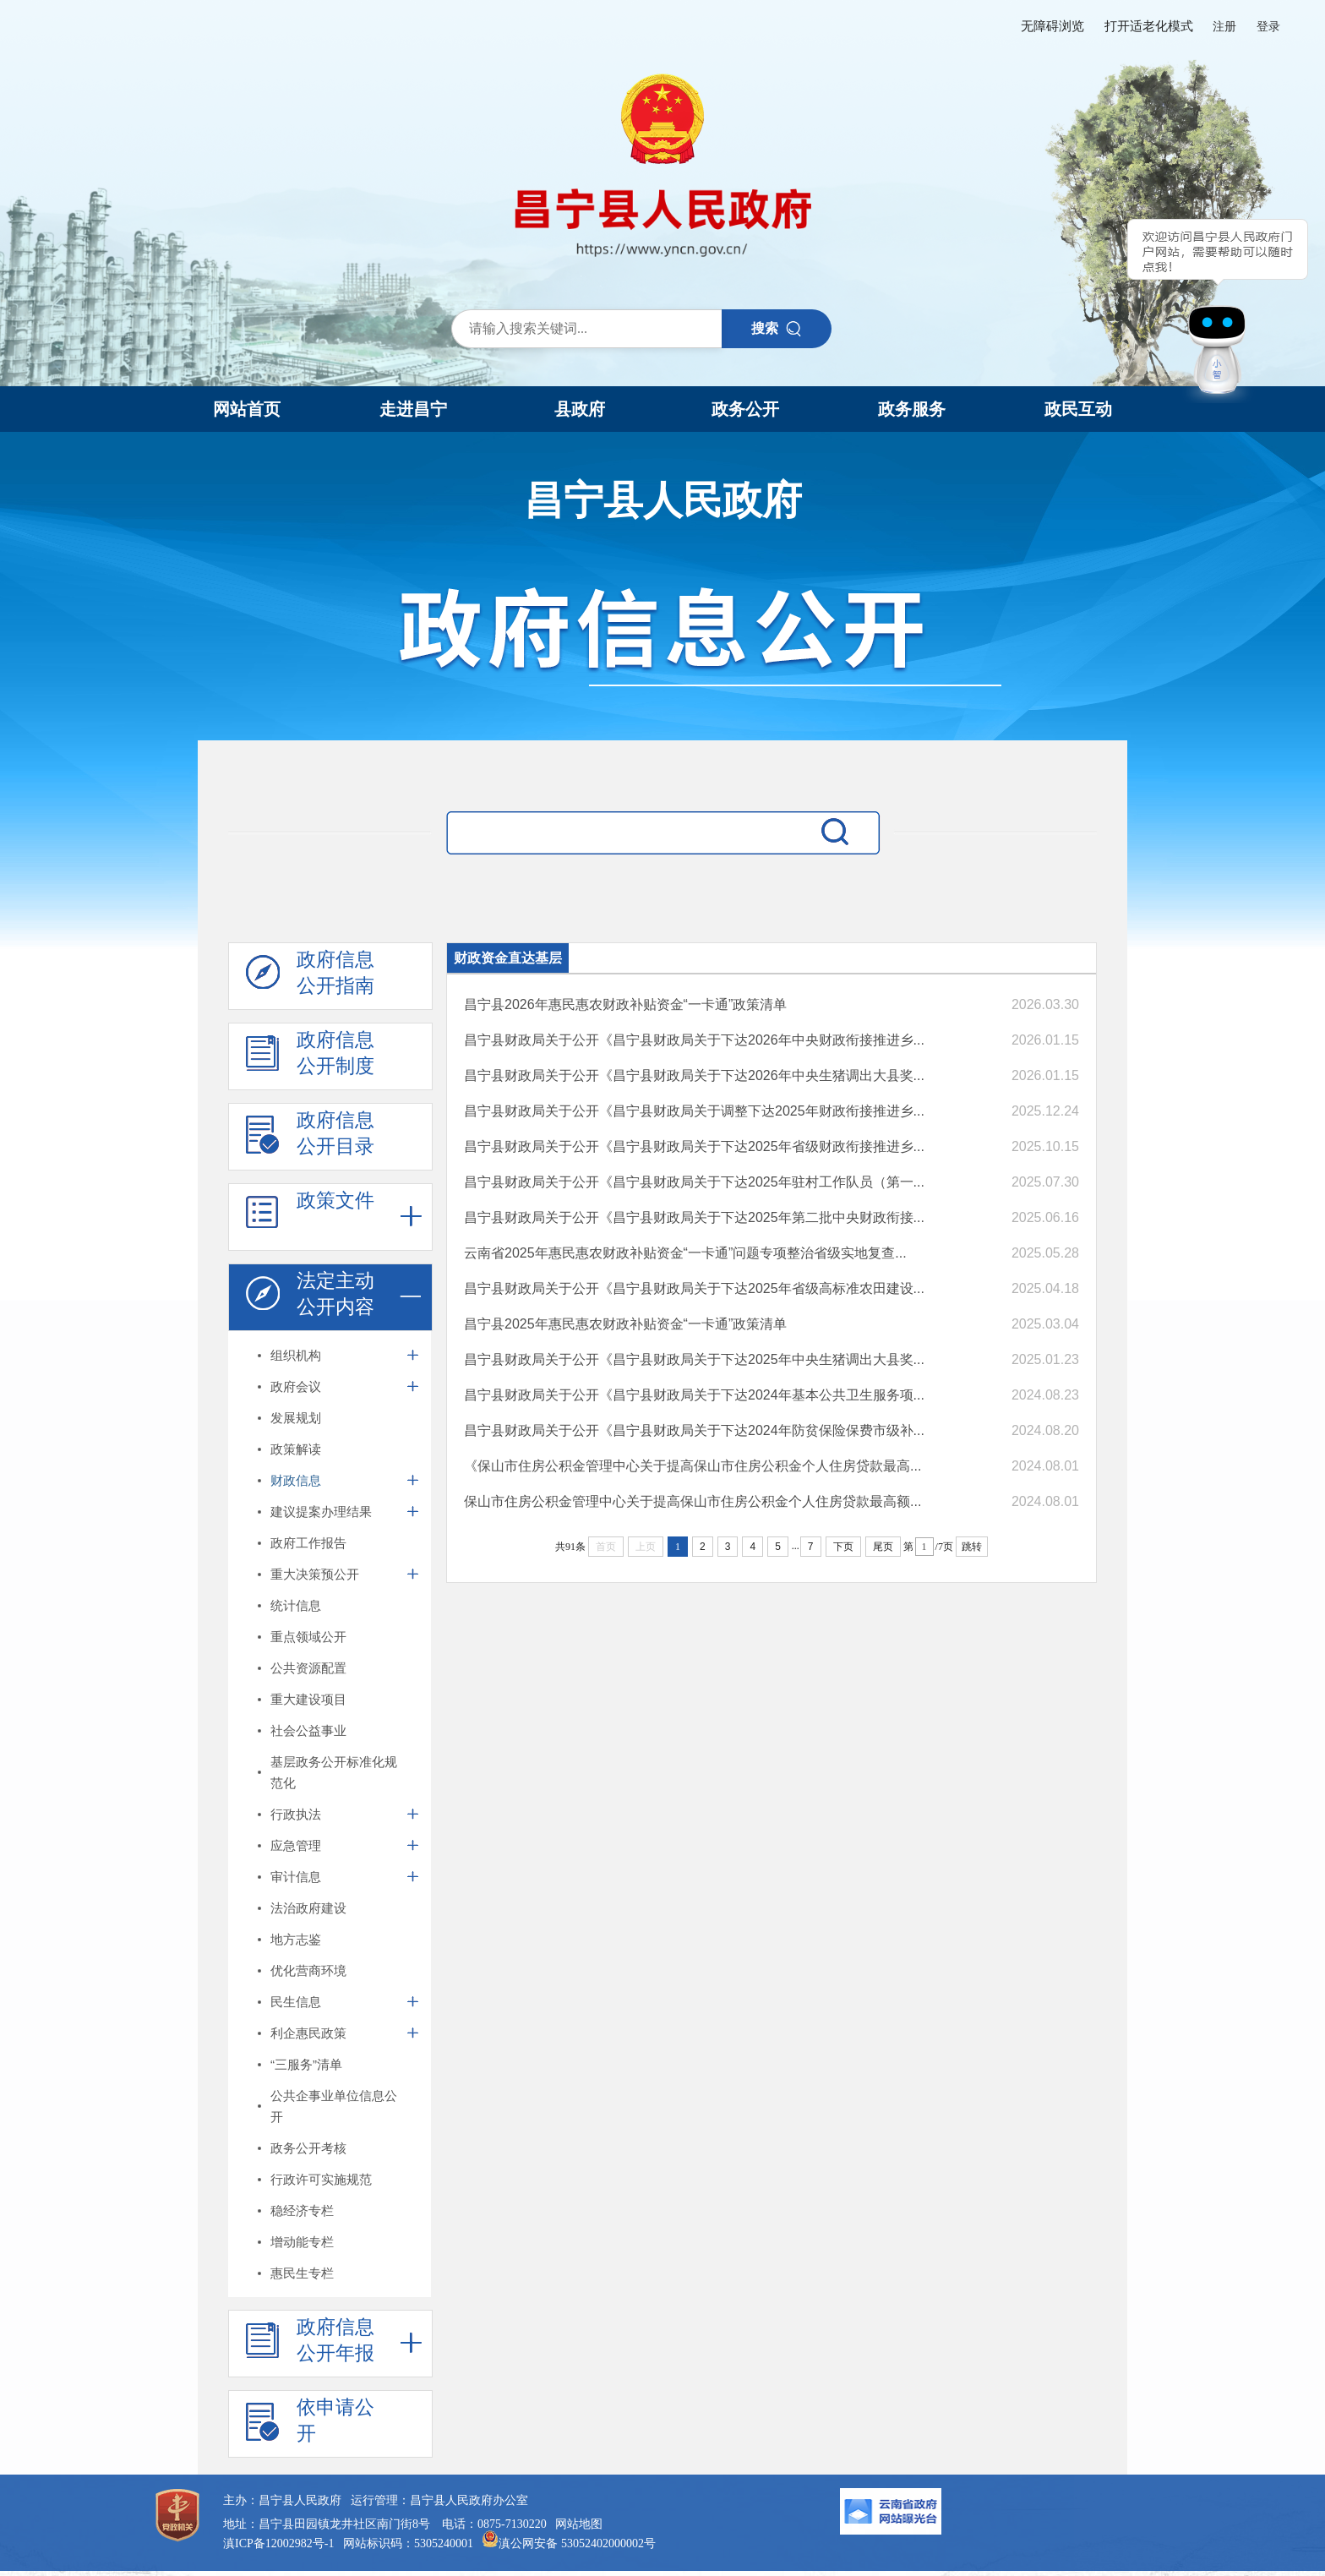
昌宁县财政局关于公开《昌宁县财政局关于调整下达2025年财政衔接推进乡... (694, 1111)
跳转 (972, 1547)
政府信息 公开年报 (310, 2344)
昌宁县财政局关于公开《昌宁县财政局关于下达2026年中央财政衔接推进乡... (694, 1040)
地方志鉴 (295, 1939)
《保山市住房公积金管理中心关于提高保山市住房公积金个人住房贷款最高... (692, 1466)
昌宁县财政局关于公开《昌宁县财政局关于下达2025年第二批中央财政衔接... (694, 1217)
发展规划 (295, 1418)
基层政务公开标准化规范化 (333, 1772)
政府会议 (295, 1386)
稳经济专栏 (302, 2210)
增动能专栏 (302, 2242)
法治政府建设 (308, 1908)
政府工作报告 (308, 1543)
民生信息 (295, 2002)
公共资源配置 (308, 1668)
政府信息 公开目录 (310, 1137)
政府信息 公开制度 (310, 1057)
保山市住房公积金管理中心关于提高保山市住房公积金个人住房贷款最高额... (692, 1501)
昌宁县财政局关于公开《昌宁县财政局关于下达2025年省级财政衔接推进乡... (694, 1146)
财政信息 (295, 1480)
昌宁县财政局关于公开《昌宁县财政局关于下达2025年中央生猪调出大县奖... (694, 1359)
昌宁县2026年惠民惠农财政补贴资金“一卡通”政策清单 (625, 1004)
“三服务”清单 (306, 2064)
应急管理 (295, 1845)
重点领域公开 (308, 1636)
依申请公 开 (310, 2424)
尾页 (883, 1547)
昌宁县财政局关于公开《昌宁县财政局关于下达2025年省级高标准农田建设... (694, 1288)
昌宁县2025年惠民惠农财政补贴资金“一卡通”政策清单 (625, 1324)
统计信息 (295, 1605)
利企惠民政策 (308, 2033)
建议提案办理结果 (321, 1511)
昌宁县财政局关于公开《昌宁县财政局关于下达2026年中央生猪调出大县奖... (694, 1075)
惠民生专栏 (302, 2273)
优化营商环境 (308, 1970)
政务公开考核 (308, 2148)
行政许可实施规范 (321, 2179)
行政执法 (295, 1814)
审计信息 (295, 1876)
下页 (843, 1547)
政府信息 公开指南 (310, 977)
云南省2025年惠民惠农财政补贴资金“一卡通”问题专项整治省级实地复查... (685, 1253)
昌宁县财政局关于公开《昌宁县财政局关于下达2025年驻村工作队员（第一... (694, 1182)
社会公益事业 (308, 1730)
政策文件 (310, 1218)
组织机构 (295, 1355)
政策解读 (295, 1449)
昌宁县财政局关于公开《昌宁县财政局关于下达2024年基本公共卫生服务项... (694, 1395)
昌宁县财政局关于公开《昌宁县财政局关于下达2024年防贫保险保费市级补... (694, 1430)
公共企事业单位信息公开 (333, 2106)
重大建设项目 (308, 1699)
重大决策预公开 (314, 1574)
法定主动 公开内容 (310, 1298)
